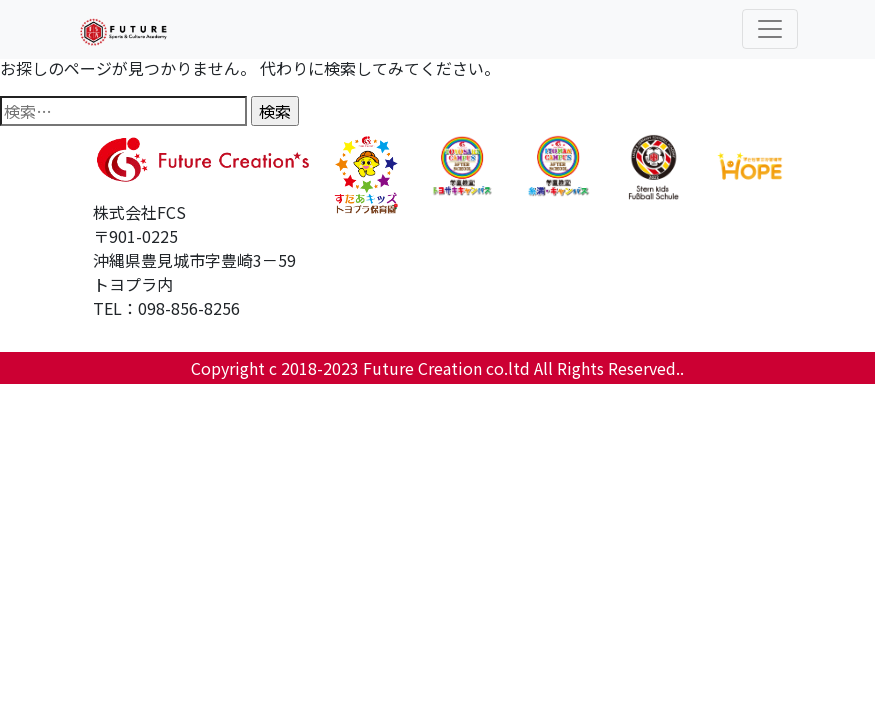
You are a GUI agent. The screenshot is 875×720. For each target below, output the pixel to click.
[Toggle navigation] (770, 29)
